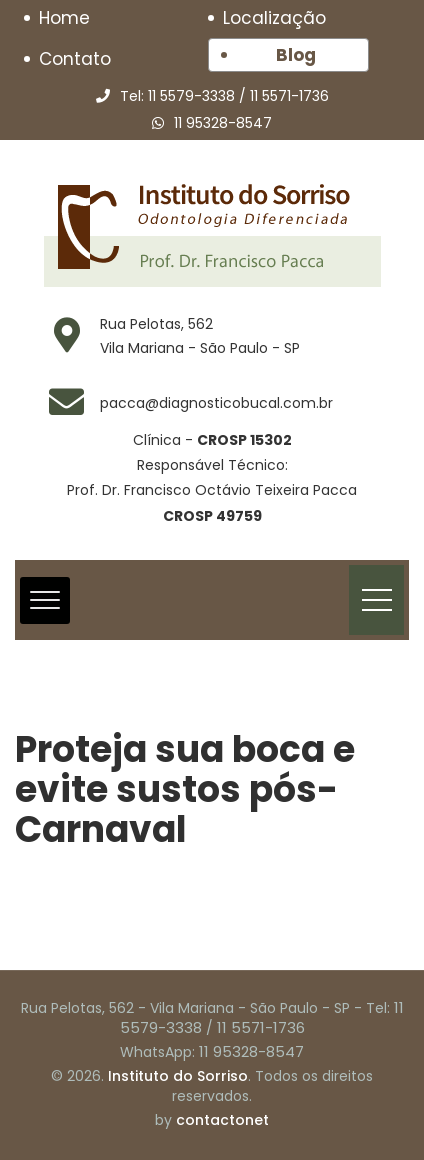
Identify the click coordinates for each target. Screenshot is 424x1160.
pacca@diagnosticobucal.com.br (216, 403)
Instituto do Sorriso (178, 1076)
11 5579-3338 (191, 96)
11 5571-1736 (289, 96)
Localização (274, 18)
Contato (75, 59)
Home (64, 18)
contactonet (222, 1120)
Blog (296, 55)
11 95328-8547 (223, 123)
